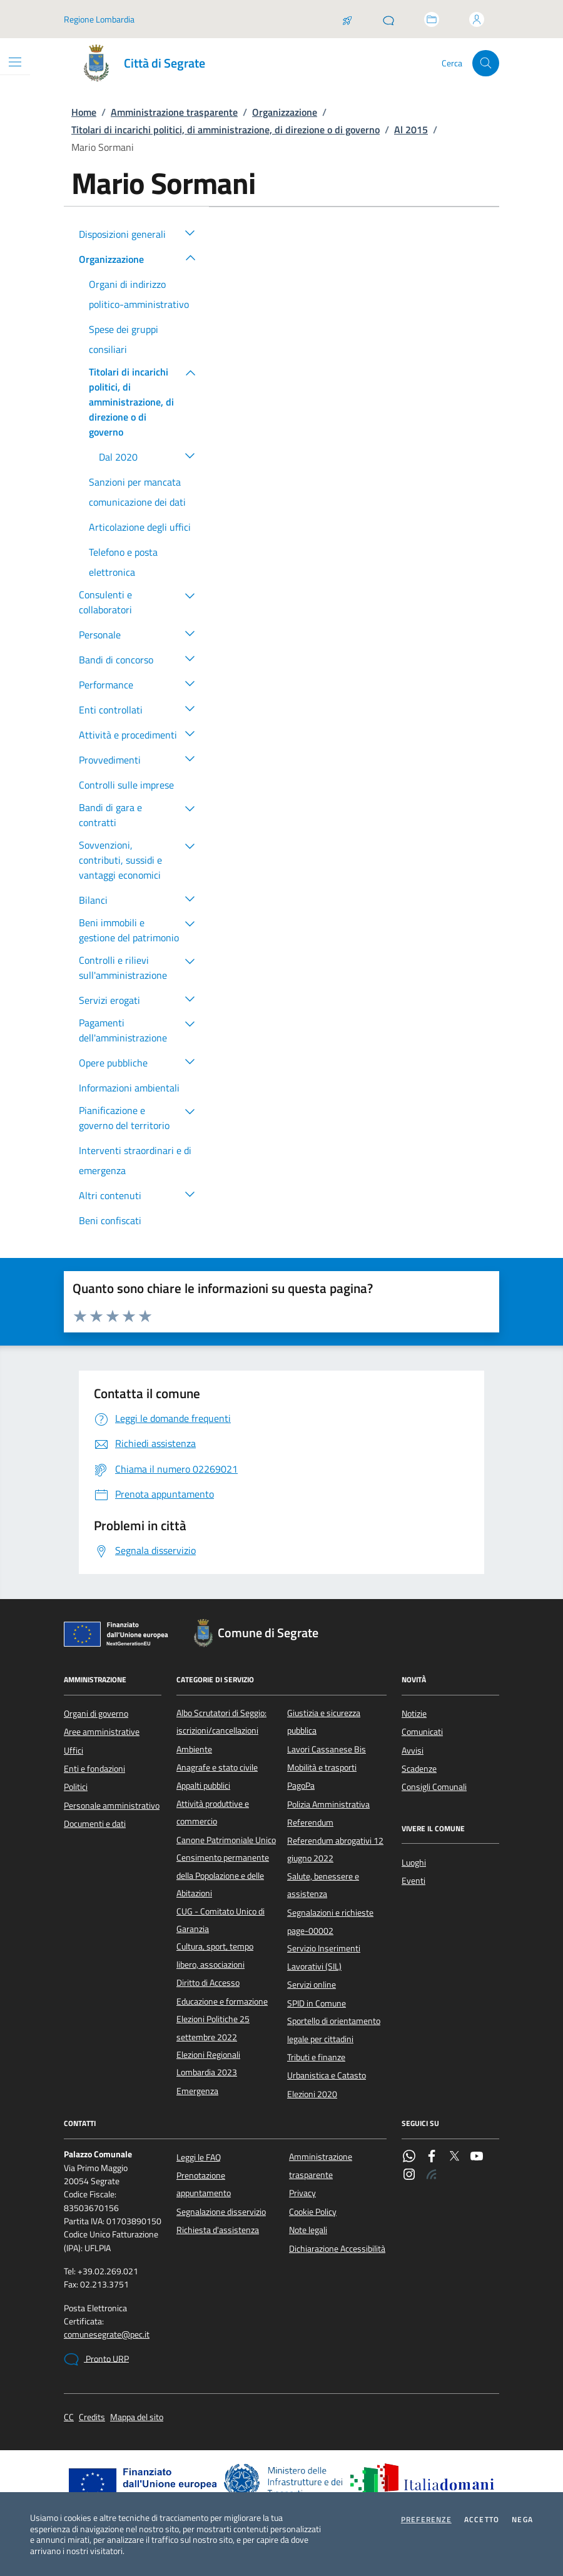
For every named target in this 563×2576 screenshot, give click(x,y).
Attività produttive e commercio (212, 1812)
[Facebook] (431, 2157)
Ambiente (194, 1749)
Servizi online (311, 1984)
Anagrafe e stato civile (217, 1767)
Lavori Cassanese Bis (326, 1749)
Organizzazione (284, 112)
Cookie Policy (313, 2212)
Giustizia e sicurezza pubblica (323, 1721)
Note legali (308, 2230)
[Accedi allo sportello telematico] (431, 19)
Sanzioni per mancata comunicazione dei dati (137, 491)
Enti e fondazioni (94, 1769)
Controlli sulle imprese (126, 784)
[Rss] (431, 2175)
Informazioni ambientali (129, 1087)
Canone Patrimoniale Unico (226, 1840)
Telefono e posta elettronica (123, 562)
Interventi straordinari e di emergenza (135, 1160)
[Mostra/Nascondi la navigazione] (15, 61)
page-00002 (310, 1931)
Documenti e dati (95, 1824)
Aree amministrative (101, 1732)
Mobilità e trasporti (322, 1767)
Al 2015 (411, 129)
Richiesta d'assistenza (217, 2230)
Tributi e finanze (316, 2057)
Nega (522, 2519)
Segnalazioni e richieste (330, 1912)
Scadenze (419, 1769)
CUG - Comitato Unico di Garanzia (220, 1920)
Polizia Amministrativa (328, 1804)
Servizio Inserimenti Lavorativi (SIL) (323, 1957)
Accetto (481, 2519)
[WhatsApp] (409, 2157)
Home (83, 112)
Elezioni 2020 (312, 2094)
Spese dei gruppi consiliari (123, 339)
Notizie (414, 1713)
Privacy (302, 2193)
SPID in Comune (316, 2003)
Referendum (310, 1822)
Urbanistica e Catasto (326, 2075)
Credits (92, 2417)
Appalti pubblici (203, 1785)
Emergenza (197, 2091)
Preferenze (426, 2519)
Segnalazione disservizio (221, 2212)
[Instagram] (409, 2175)
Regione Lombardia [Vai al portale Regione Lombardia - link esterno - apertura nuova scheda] (99, 19)
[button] (190, 232)
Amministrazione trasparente (174, 112)
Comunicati (422, 1732)
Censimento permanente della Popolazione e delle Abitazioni (222, 1875)
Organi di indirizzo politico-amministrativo (139, 294)
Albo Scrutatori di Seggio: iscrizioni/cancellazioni (221, 1721)
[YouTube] (476, 2157)
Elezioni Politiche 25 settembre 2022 (213, 2027)
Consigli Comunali (434, 1787)
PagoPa (301, 1785)
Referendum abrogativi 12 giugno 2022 (335, 1849)
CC (69, 2417)
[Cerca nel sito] (485, 63)
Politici (76, 1787)
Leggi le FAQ (198, 2157)
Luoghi (414, 1862)
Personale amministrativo (112, 1805)
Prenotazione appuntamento (203, 2184)
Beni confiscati (110, 1220)
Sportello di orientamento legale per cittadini (333, 2029)
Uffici (73, 1750)
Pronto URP (96, 2359)
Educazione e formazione (222, 2001)
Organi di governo (96, 1713)
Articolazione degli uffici (140, 526)
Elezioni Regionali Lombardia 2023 (208, 2063)
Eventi (413, 1881)
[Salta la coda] (347, 19)
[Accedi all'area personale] (476, 19)
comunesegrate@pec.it (107, 2334)
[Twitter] (454, 2157)
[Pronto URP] (388, 19)
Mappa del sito (136, 2417)
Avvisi (413, 1750)
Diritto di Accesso (208, 1983)
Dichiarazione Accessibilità (337, 2249)
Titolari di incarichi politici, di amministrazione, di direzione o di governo (225, 129)
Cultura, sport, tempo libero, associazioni (214, 1955)
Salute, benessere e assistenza (323, 1885)
